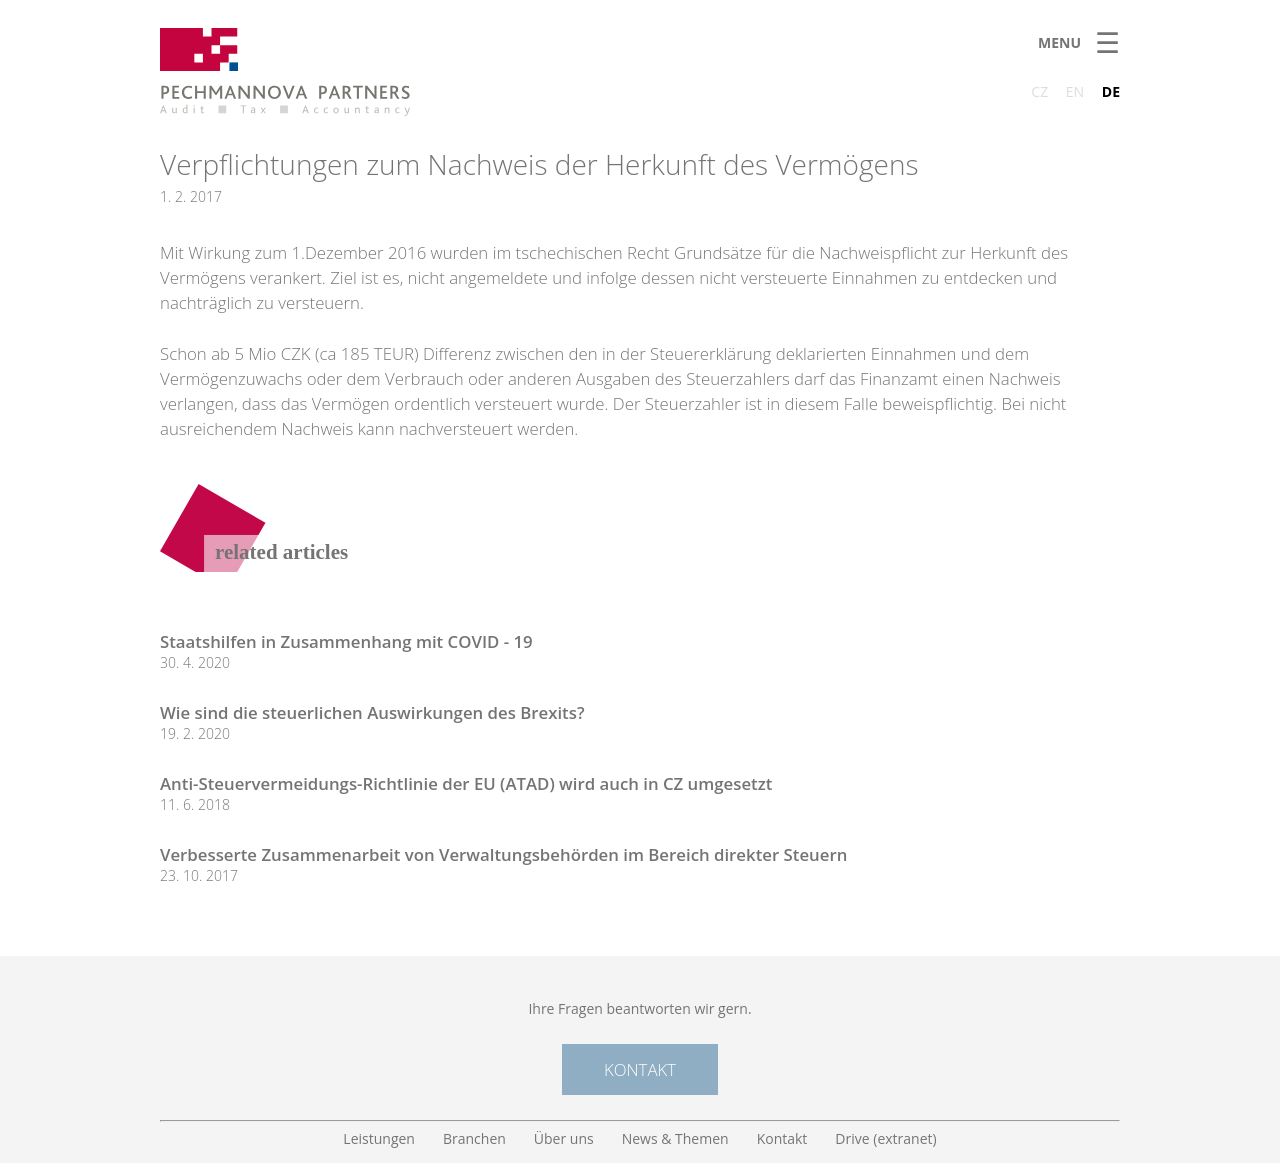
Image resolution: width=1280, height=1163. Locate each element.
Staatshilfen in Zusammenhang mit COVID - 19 (346, 641)
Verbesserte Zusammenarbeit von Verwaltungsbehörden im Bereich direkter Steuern (503, 854)
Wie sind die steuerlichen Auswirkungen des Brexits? (372, 712)
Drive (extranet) (885, 1138)
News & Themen (675, 1138)
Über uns (564, 1138)
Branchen (474, 1138)
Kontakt (640, 1069)
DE (1111, 91)
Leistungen (379, 1138)
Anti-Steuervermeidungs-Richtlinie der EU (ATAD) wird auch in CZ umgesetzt (466, 783)
